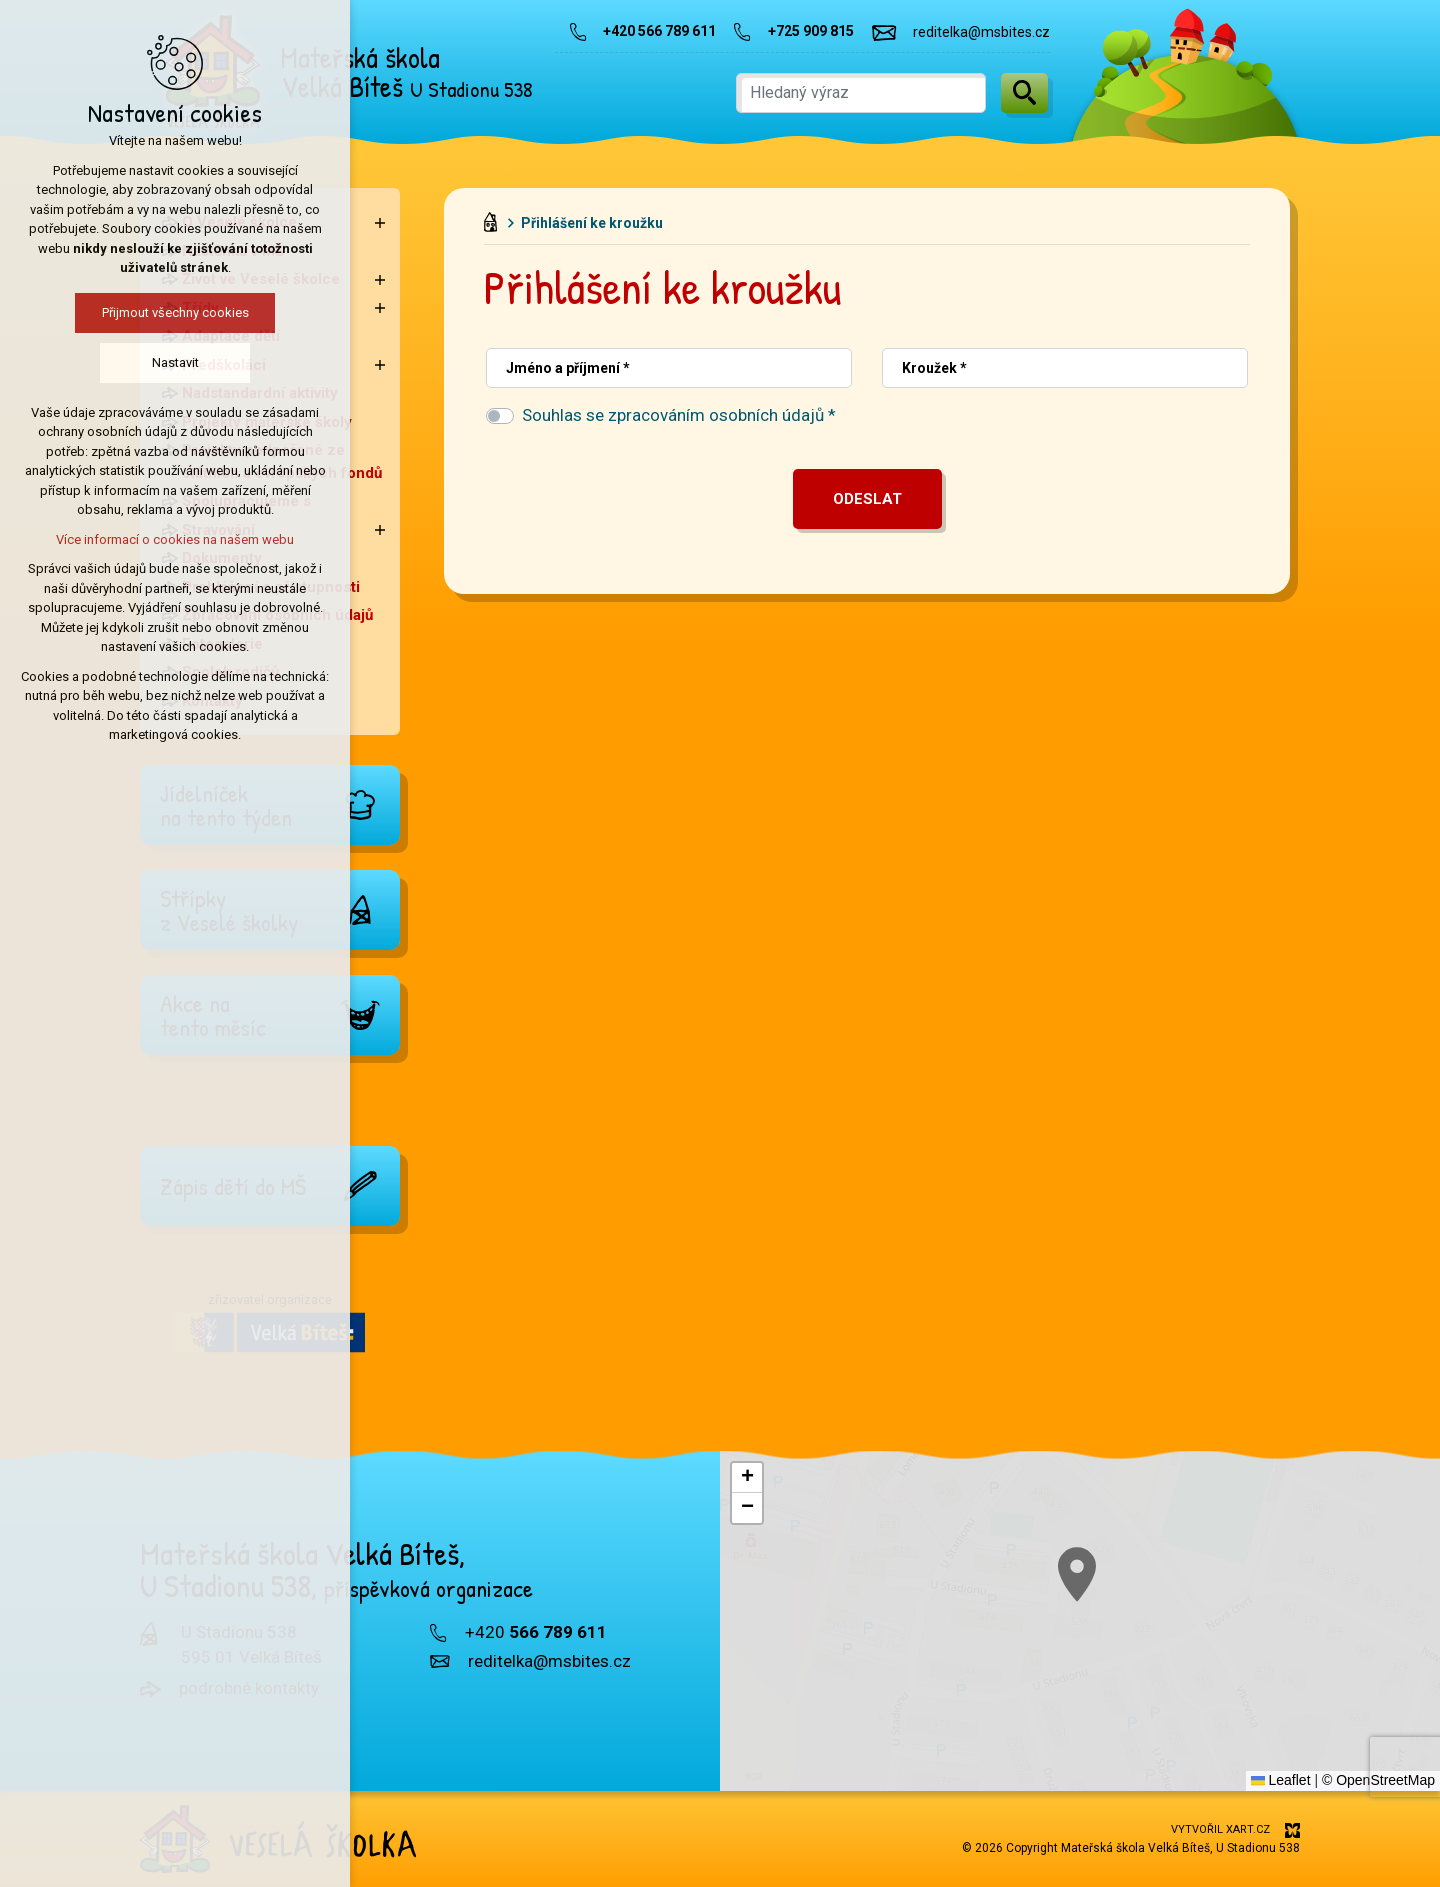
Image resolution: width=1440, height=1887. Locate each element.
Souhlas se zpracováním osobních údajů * (679, 415)
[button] (747, 1478)
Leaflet (1281, 1780)
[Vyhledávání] (1024, 93)
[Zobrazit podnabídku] (380, 222)
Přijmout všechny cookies (175, 312)
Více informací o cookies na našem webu (175, 539)
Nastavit (175, 362)
